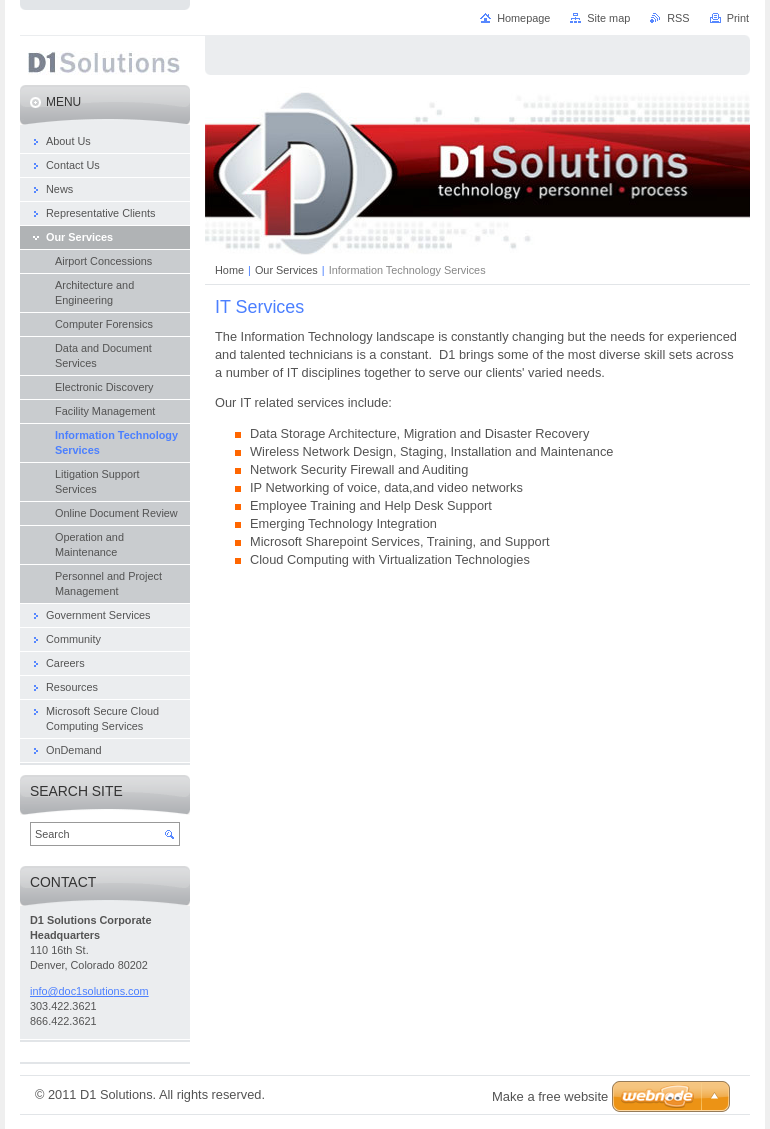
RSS (678, 18)
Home (229, 270)
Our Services (286, 270)
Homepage (523, 18)
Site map (608, 18)
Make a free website (550, 1096)
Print (738, 18)
